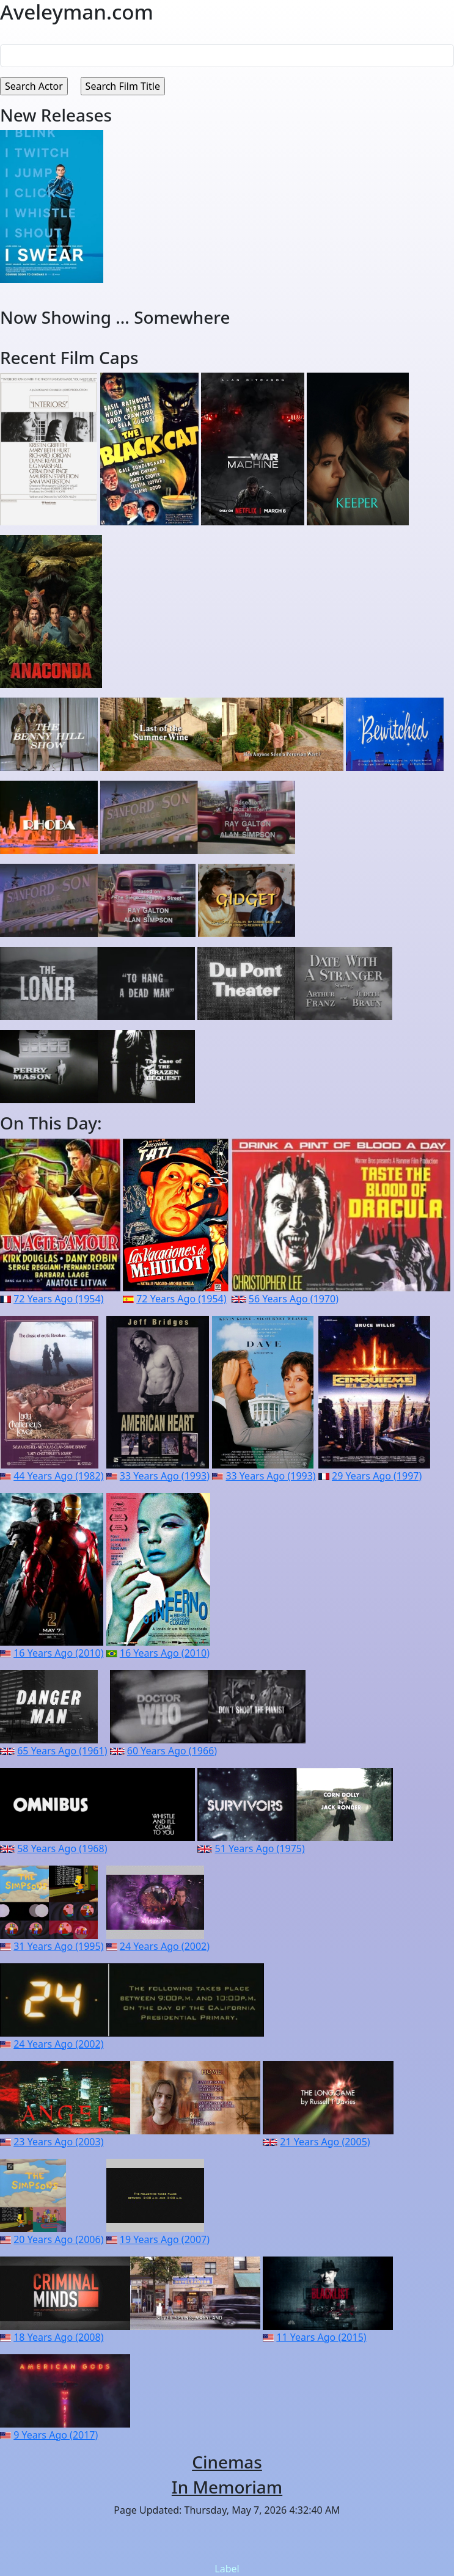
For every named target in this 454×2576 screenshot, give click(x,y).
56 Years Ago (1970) (294, 1298)
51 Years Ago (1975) (260, 1848)
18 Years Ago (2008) (58, 2337)
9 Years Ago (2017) (55, 2435)
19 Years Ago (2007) (165, 2239)
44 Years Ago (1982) (58, 1476)
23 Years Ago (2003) (58, 2141)
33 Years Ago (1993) (165, 1476)
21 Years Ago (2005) (325, 2141)
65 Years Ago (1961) (62, 1750)
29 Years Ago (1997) (377, 1476)
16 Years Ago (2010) (58, 1653)
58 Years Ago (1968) (62, 1848)
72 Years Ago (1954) (58, 1298)
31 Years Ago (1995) (58, 1946)
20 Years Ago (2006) (58, 2239)
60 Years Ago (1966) (172, 1750)
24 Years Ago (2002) (165, 1946)
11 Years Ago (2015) (321, 2337)
